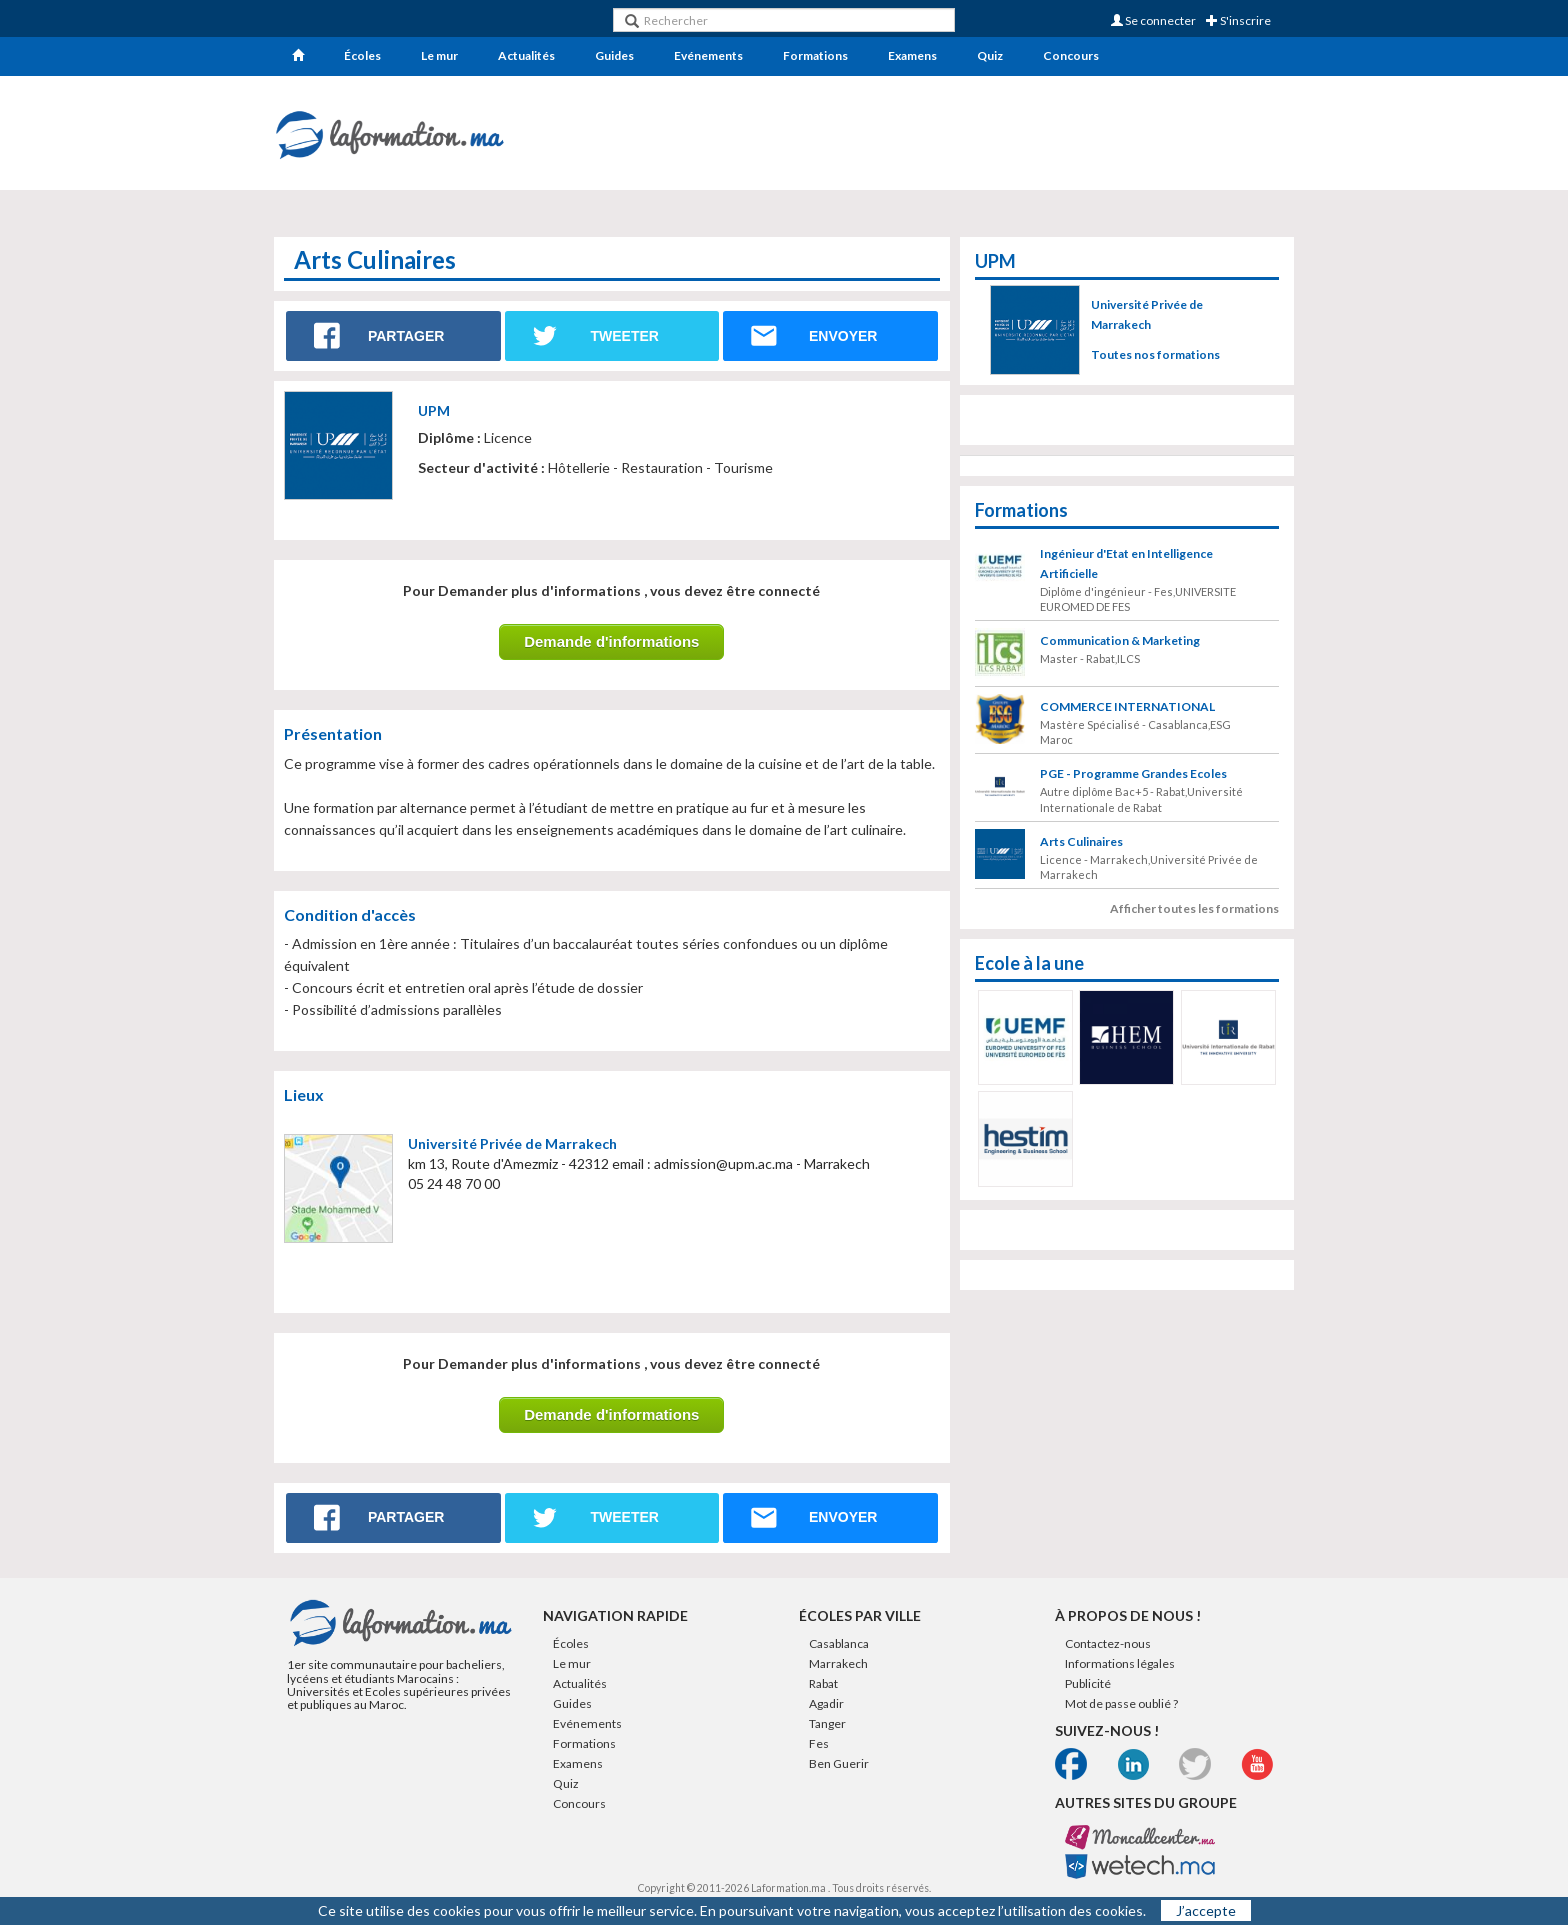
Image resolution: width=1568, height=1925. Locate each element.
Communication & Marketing (1120, 640)
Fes (819, 1743)
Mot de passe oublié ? (1121, 1703)
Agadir (826, 1703)
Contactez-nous (1108, 1643)
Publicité (1088, 1683)
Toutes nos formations (1155, 354)
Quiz (990, 55)
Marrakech (838, 1663)
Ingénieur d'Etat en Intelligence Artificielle (1126, 563)
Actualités (526, 55)
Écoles (362, 55)
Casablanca (839, 1643)
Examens (912, 55)
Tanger (827, 1723)
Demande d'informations (611, 641)
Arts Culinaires (1081, 841)
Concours (1071, 55)
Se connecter (1153, 20)
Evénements (708, 55)
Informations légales (1120, 1663)
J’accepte (1206, 1910)
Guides (614, 55)
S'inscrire (1238, 20)
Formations (815, 55)
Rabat (823, 1683)
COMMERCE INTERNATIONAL (1127, 706)
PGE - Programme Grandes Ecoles (1133, 773)
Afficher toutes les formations (1194, 908)
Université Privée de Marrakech (512, 1143)
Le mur (439, 55)
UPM (434, 410)
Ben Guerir (839, 1763)
